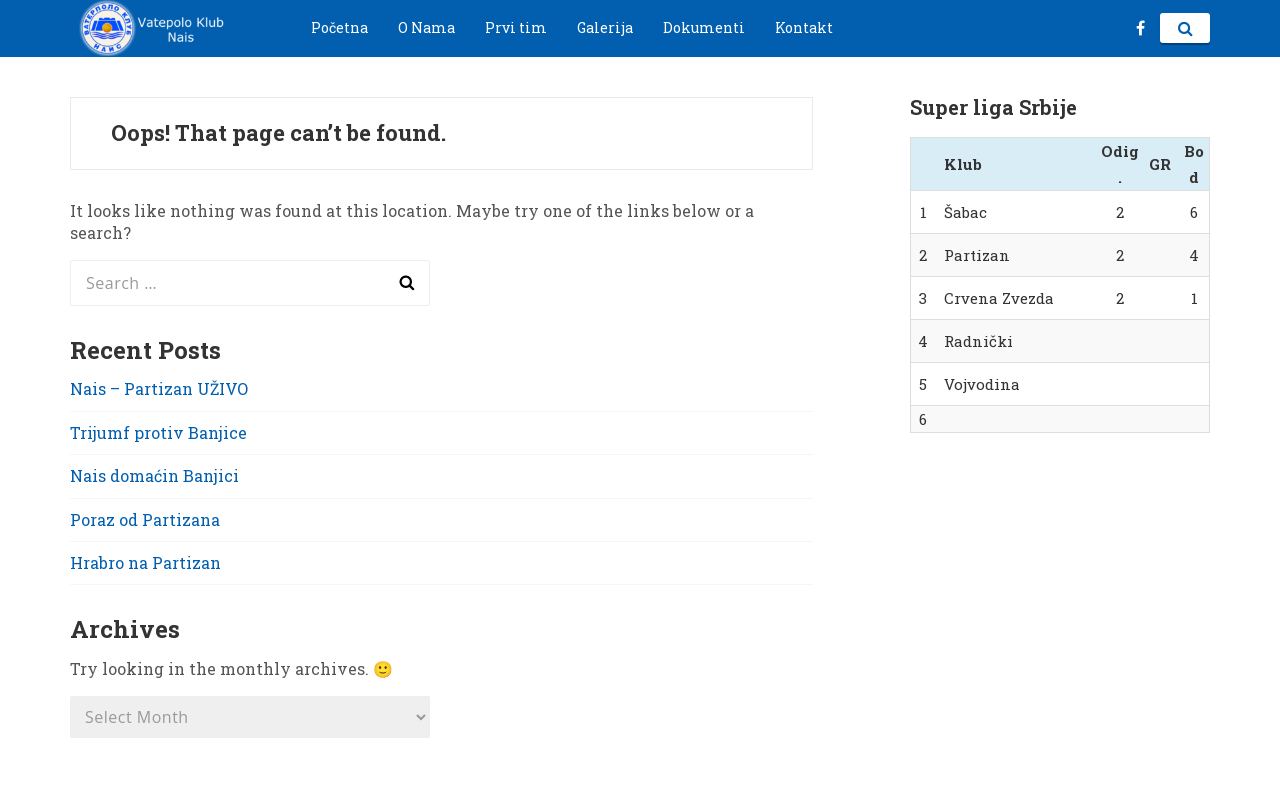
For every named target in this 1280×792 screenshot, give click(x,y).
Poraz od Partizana (145, 519)
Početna (339, 27)
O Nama (426, 27)
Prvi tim (516, 27)
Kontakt (804, 27)
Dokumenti (704, 27)
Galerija (605, 27)
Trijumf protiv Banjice (158, 432)
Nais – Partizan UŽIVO (159, 388)
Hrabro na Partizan (145, 562)
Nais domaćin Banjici (154, 475)
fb (1140, 28)
